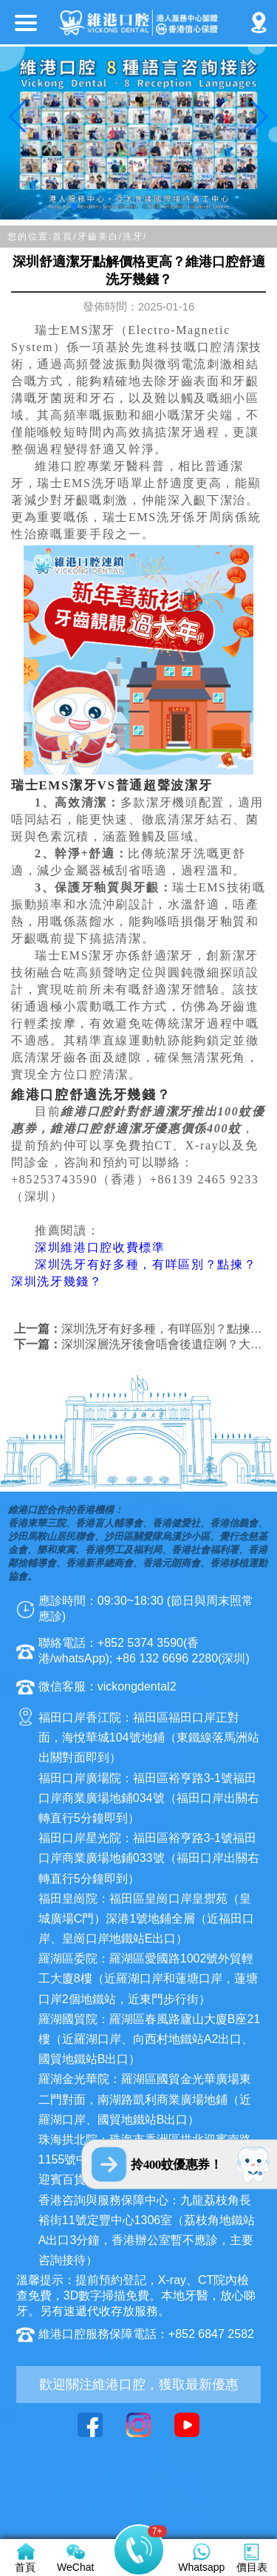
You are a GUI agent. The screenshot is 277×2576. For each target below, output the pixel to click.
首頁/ (64, 236)
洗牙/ (135, 236)
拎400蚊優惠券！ (176, 2165)
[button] (74, 206)
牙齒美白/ (100, 236)
